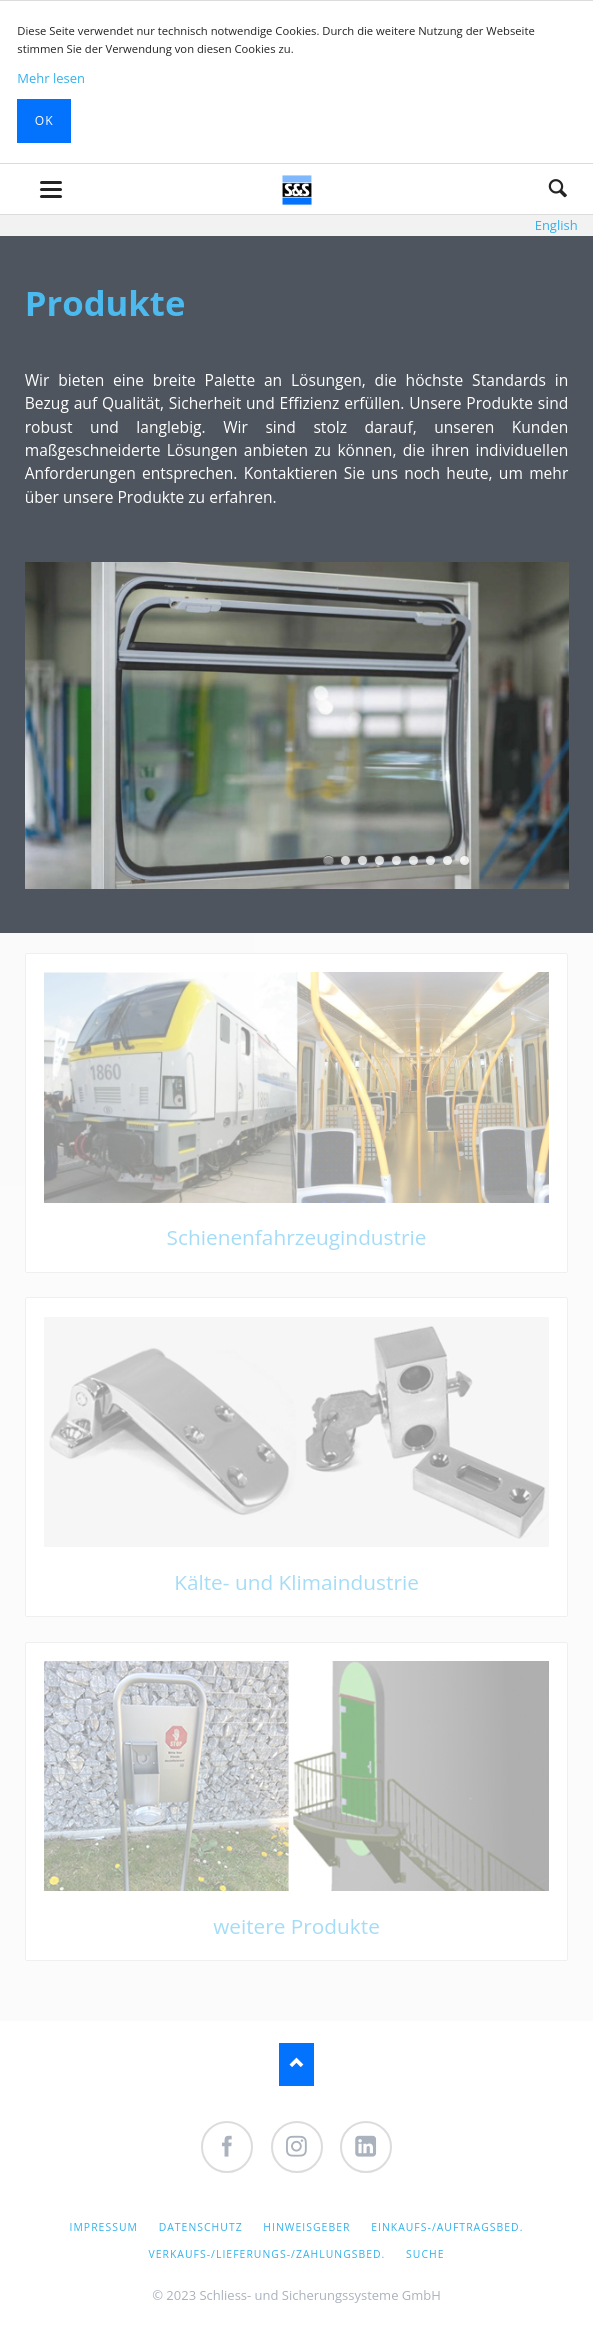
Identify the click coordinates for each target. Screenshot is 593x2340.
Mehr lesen (51, 78)
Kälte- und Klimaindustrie (296, 1582)
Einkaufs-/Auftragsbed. (447, 2227)
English (556, 225)
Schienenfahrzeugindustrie (297, 1237)
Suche (558, 189)
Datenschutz (201, 2227)
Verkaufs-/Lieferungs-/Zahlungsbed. (266, 2254)
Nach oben (296, 2064)
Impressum (104, 2227)
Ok (44, 120)
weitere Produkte (296, 1926)
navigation (51, 189)
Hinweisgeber (306, 2227)
